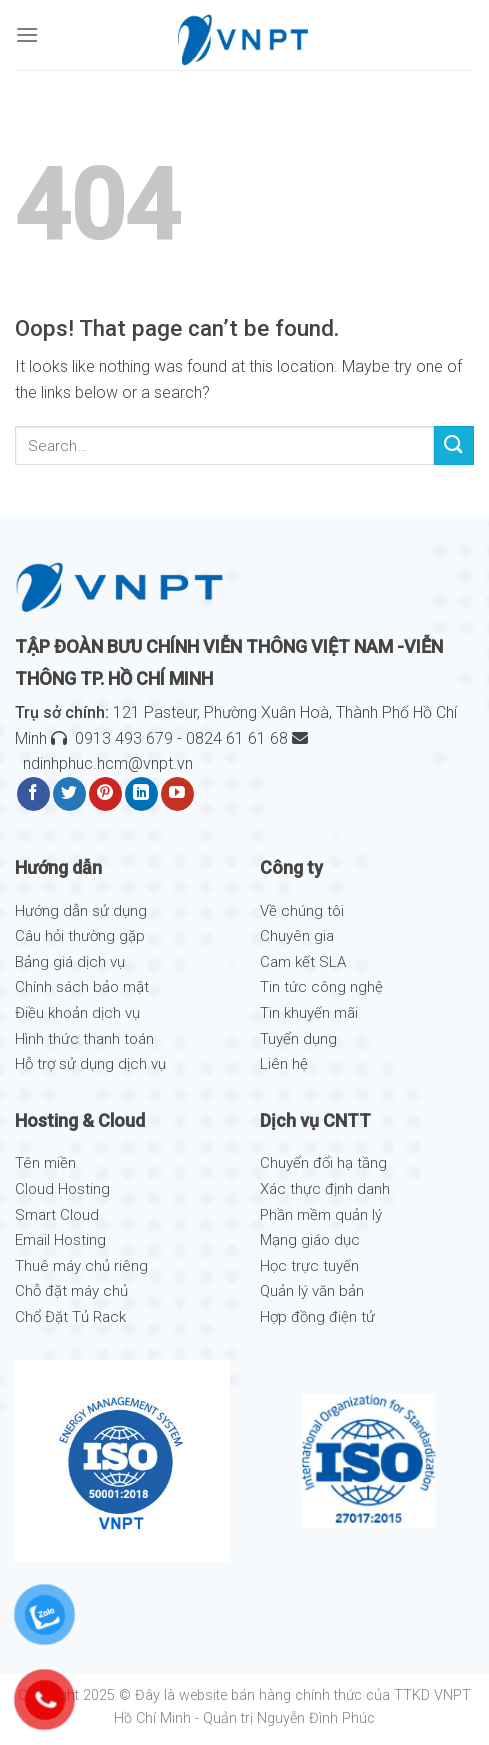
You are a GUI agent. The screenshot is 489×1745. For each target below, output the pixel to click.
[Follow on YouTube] (177, 794)
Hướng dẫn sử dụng (81, 911)
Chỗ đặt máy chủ (71, 1291)
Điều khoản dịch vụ (77, 1013)
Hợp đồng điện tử (317, 1317)
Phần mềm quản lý (321, 1215)
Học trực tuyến (309, 1266)
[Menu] (27, 34)
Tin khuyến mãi (309, 1013)
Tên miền (45, 1163)
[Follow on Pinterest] (105, 794)
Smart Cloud (57, 1215)
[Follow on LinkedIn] (141, 794)
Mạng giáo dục (310, 1240)
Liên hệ (284, 1064)
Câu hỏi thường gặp (80, 936)
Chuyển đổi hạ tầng (323, 1163)
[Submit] (454, 445)
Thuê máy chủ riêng (81, 1266)
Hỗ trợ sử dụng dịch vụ (90, 1064)
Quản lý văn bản (312, 1291)
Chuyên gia (297, 936)
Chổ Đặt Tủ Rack (70, 1317)
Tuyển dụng (298, 1039)
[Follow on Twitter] (69, 794)
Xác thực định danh (325, 1189)
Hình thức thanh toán (84, 1039)
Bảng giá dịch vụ (70, 962)
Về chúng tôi (302, 911)
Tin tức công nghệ (321, 987)
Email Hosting (60, 1240)
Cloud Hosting (62, 1189)
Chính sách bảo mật (82, 987)
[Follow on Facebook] (33, 794)
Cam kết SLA (303, 962)
